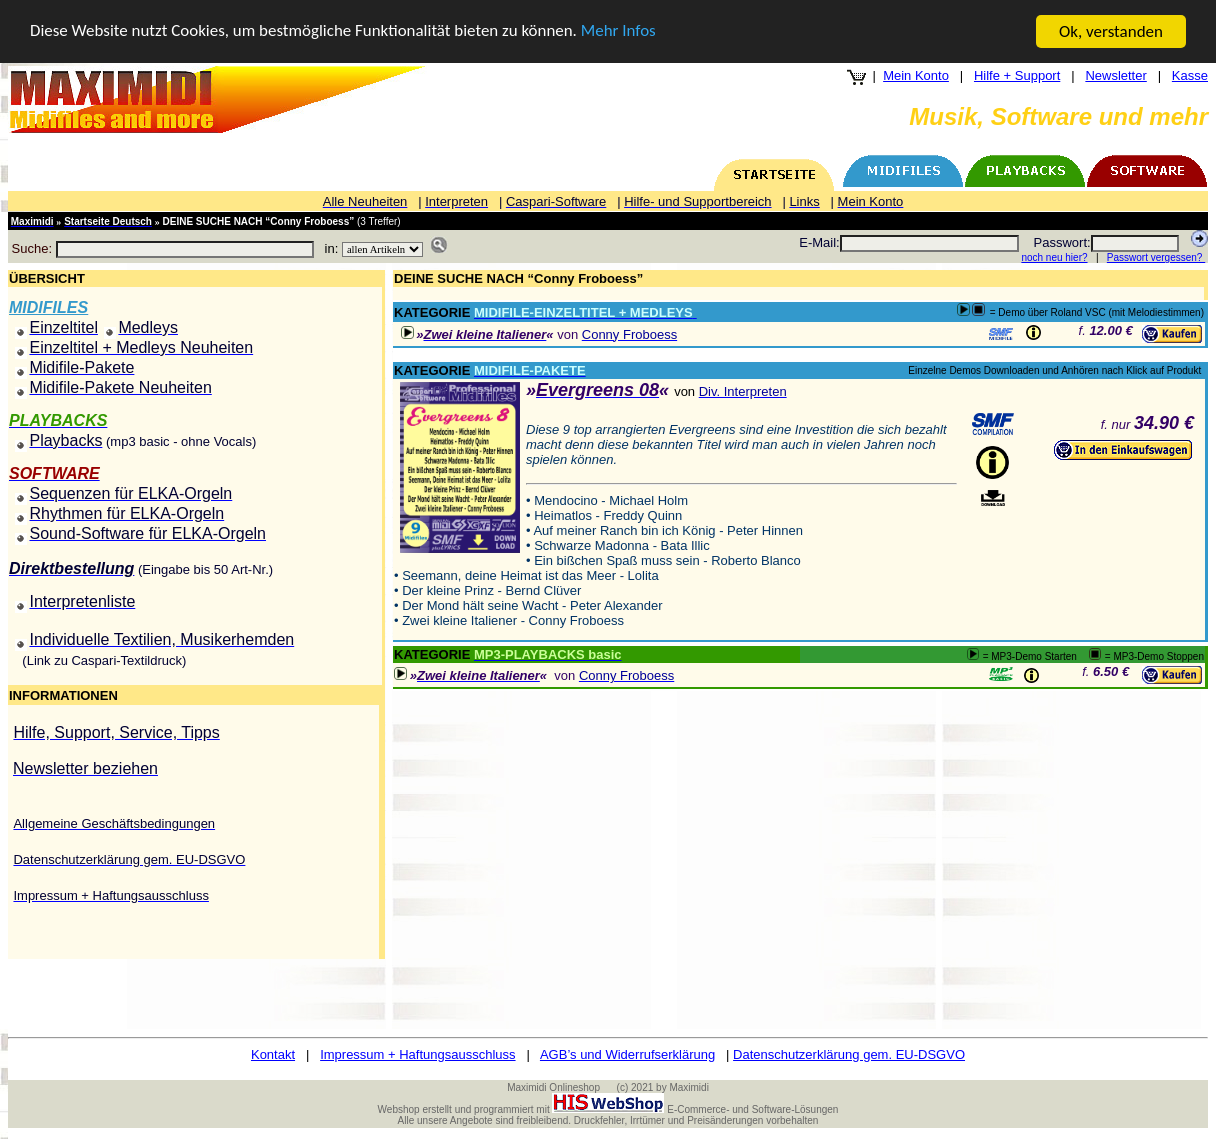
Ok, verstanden (1111, 31)
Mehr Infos (620, 31)
